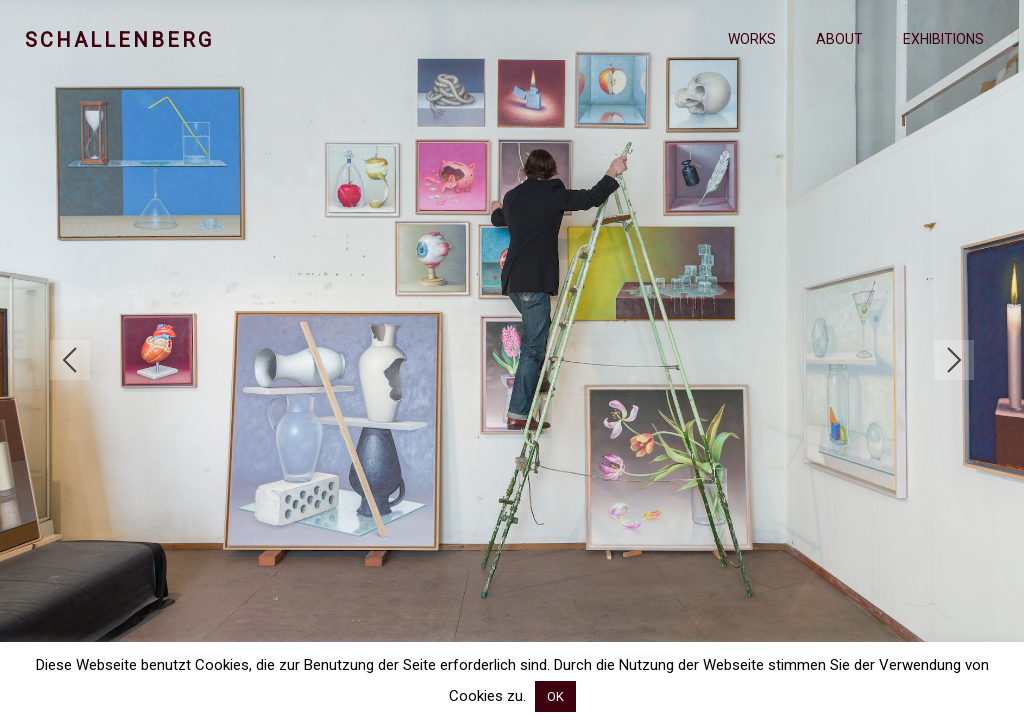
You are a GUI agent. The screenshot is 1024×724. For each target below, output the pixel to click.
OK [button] (555, 696)
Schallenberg (119, 40)
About (839, 39)
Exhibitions (943, 39)
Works (752, 39)
